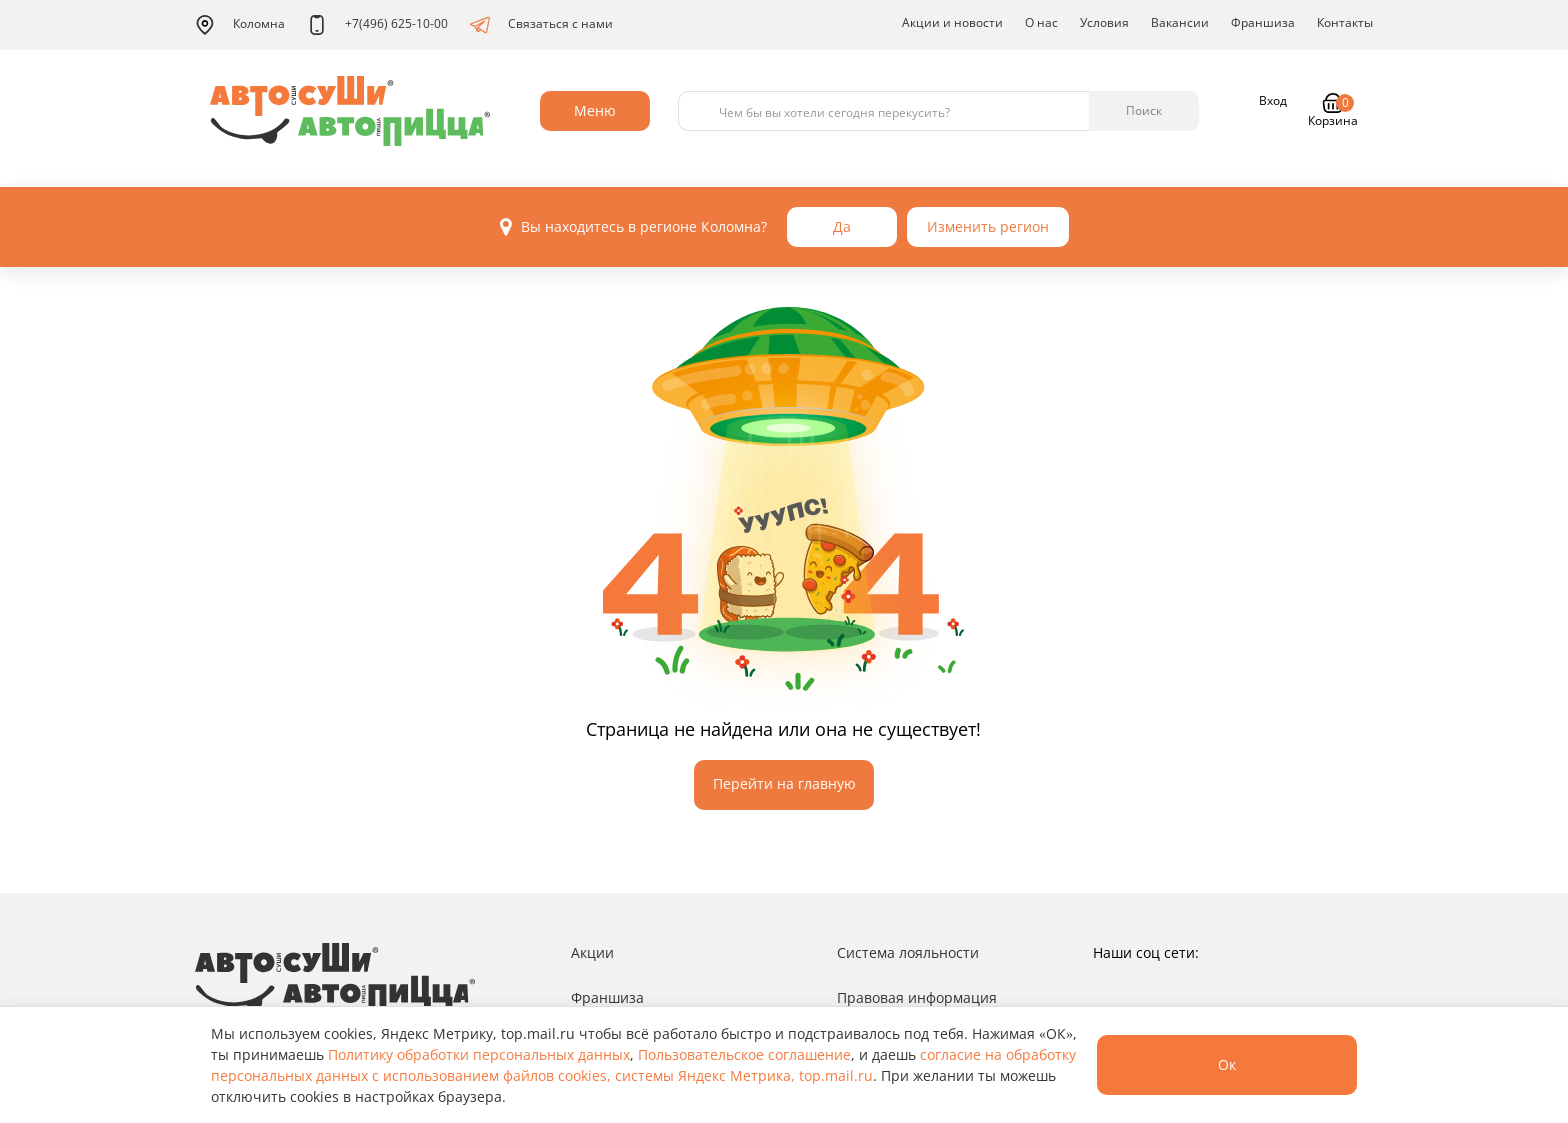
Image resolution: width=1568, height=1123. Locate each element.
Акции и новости (952, 22)
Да (842, 226)
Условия (1104, 22)
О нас (1041, 22)
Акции (592, 952)
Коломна (240, 25)
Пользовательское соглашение (744, 1054)
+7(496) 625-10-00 (377, 25)
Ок (1227, 1064)
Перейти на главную (784, 783)
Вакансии (1180, 22)
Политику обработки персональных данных (479, 1054)
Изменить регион (988, 226)
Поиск (1144, 110)
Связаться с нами (541, 25)
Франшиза (1263, 22)
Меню (595, 110)
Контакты (1345, 22)
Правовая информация (917, 997)
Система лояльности (908, 952)
